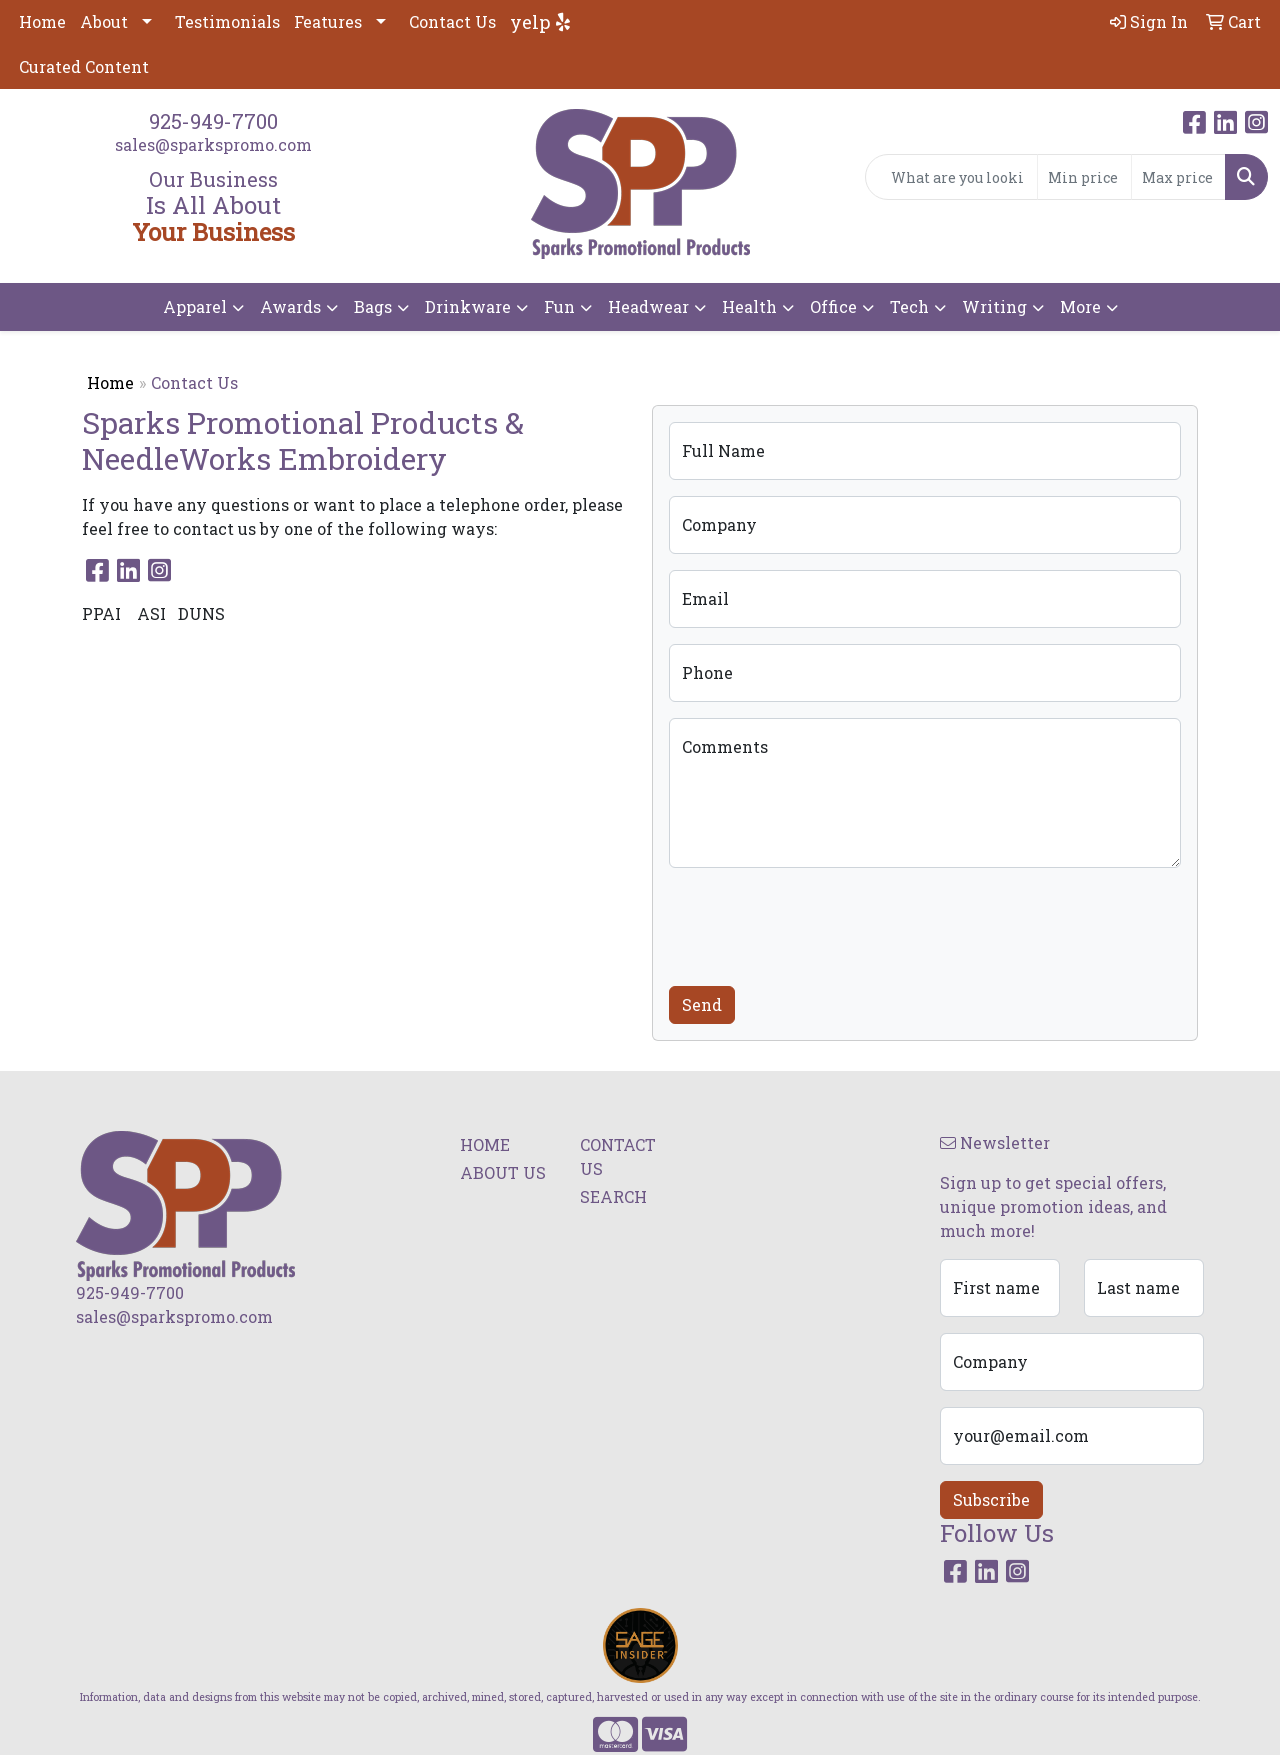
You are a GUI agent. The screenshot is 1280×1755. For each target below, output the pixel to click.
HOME (485, 1144)
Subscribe (991, 1499)
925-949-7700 (213, 121)
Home (42, 21)
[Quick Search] (951, 177)
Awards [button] (290, 306)
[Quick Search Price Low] (1084, 177)
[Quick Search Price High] (1178, 177)
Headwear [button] (648, 306)
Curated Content (84, 66)
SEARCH (613, 1196)
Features (328, 21)
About (104, 21)
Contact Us (452, 21)
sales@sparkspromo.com (213, 144)
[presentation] (821, 923)
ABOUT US (503, 1172)
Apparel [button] (195, 306)
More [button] (1080, 306)
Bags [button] (373, 306)
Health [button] (749, 306)
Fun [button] (559, 306)
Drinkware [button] (468, 306)
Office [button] (833, 306)
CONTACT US (618, 1156)
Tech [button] (909, 306)
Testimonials (227, 21)
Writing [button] (994, 306)
